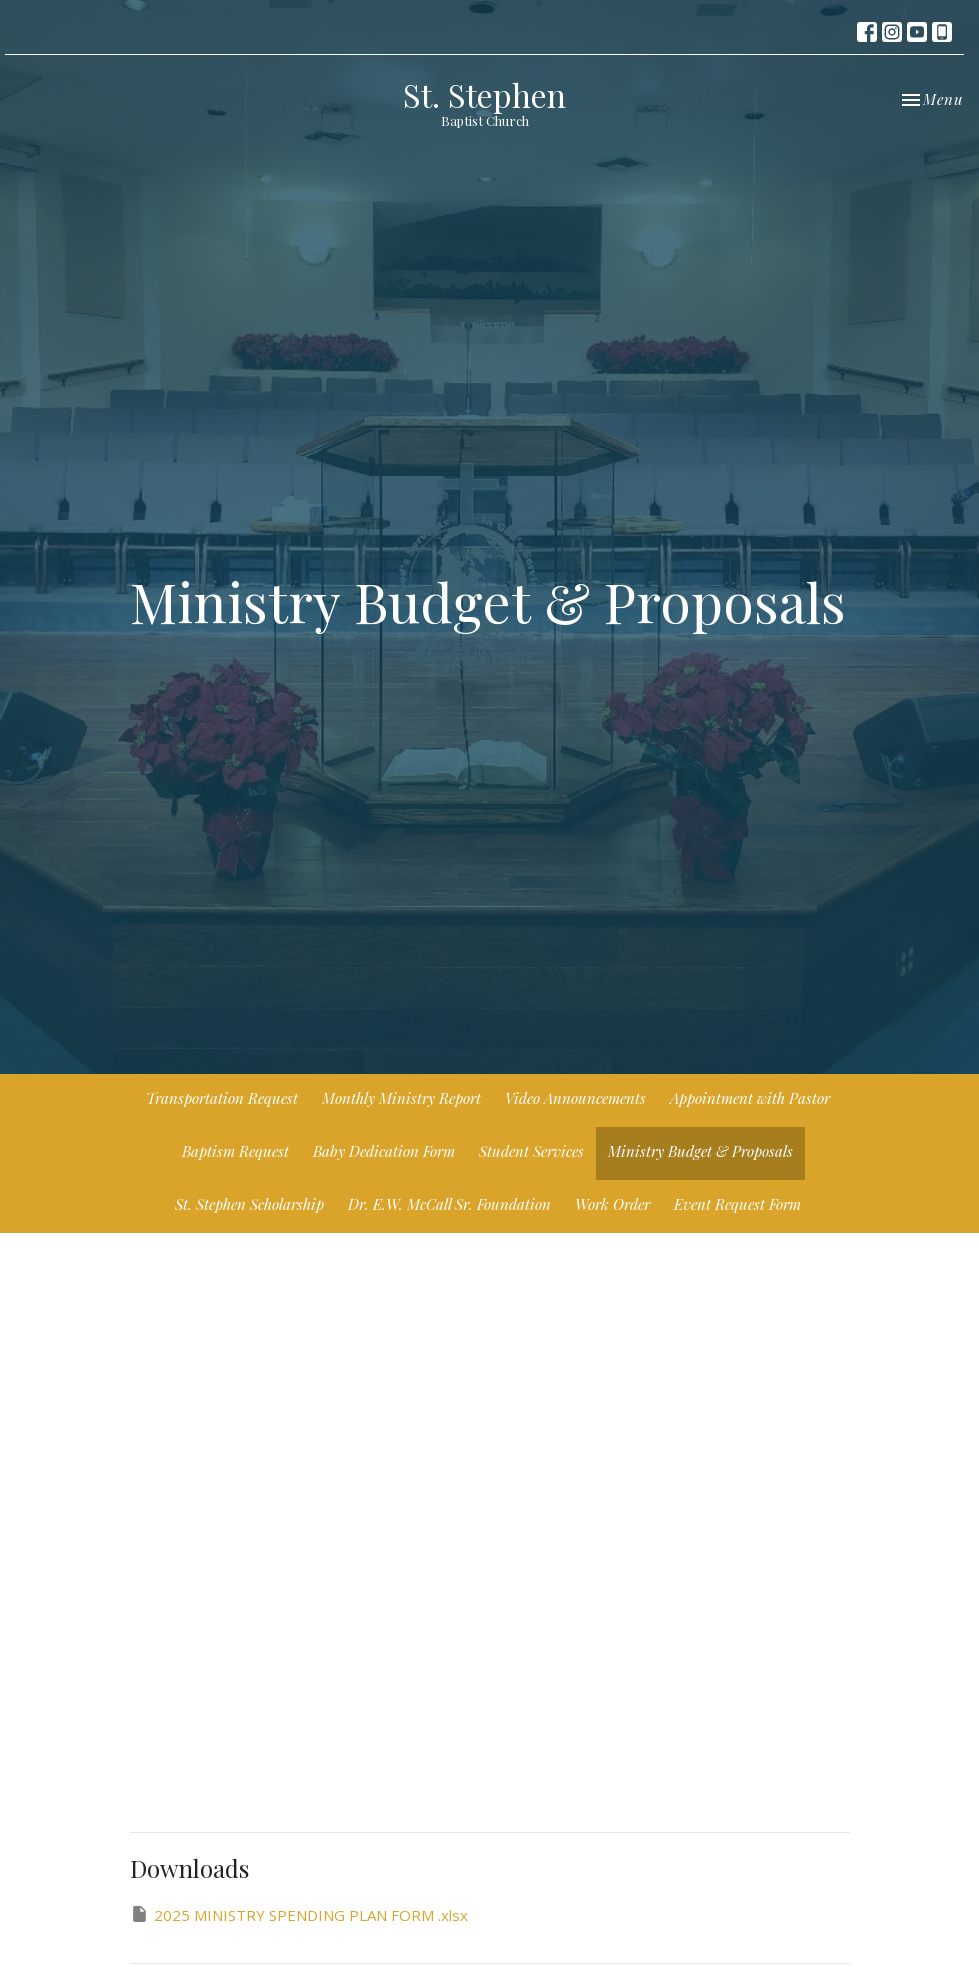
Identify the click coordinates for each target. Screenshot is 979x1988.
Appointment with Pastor (750, 1098)
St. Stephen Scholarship (249, 1204)
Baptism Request (235, 1151)
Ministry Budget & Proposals (700, 1151)
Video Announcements (575, 1098)
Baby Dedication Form (384, 1151)
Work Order (612, 1204)
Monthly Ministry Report (401, 1098)
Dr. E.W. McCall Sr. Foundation (449, 1204)
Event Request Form (737, 1204)
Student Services (531, 1151)
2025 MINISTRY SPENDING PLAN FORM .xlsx (299, 1914)
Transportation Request (222, 1098)
